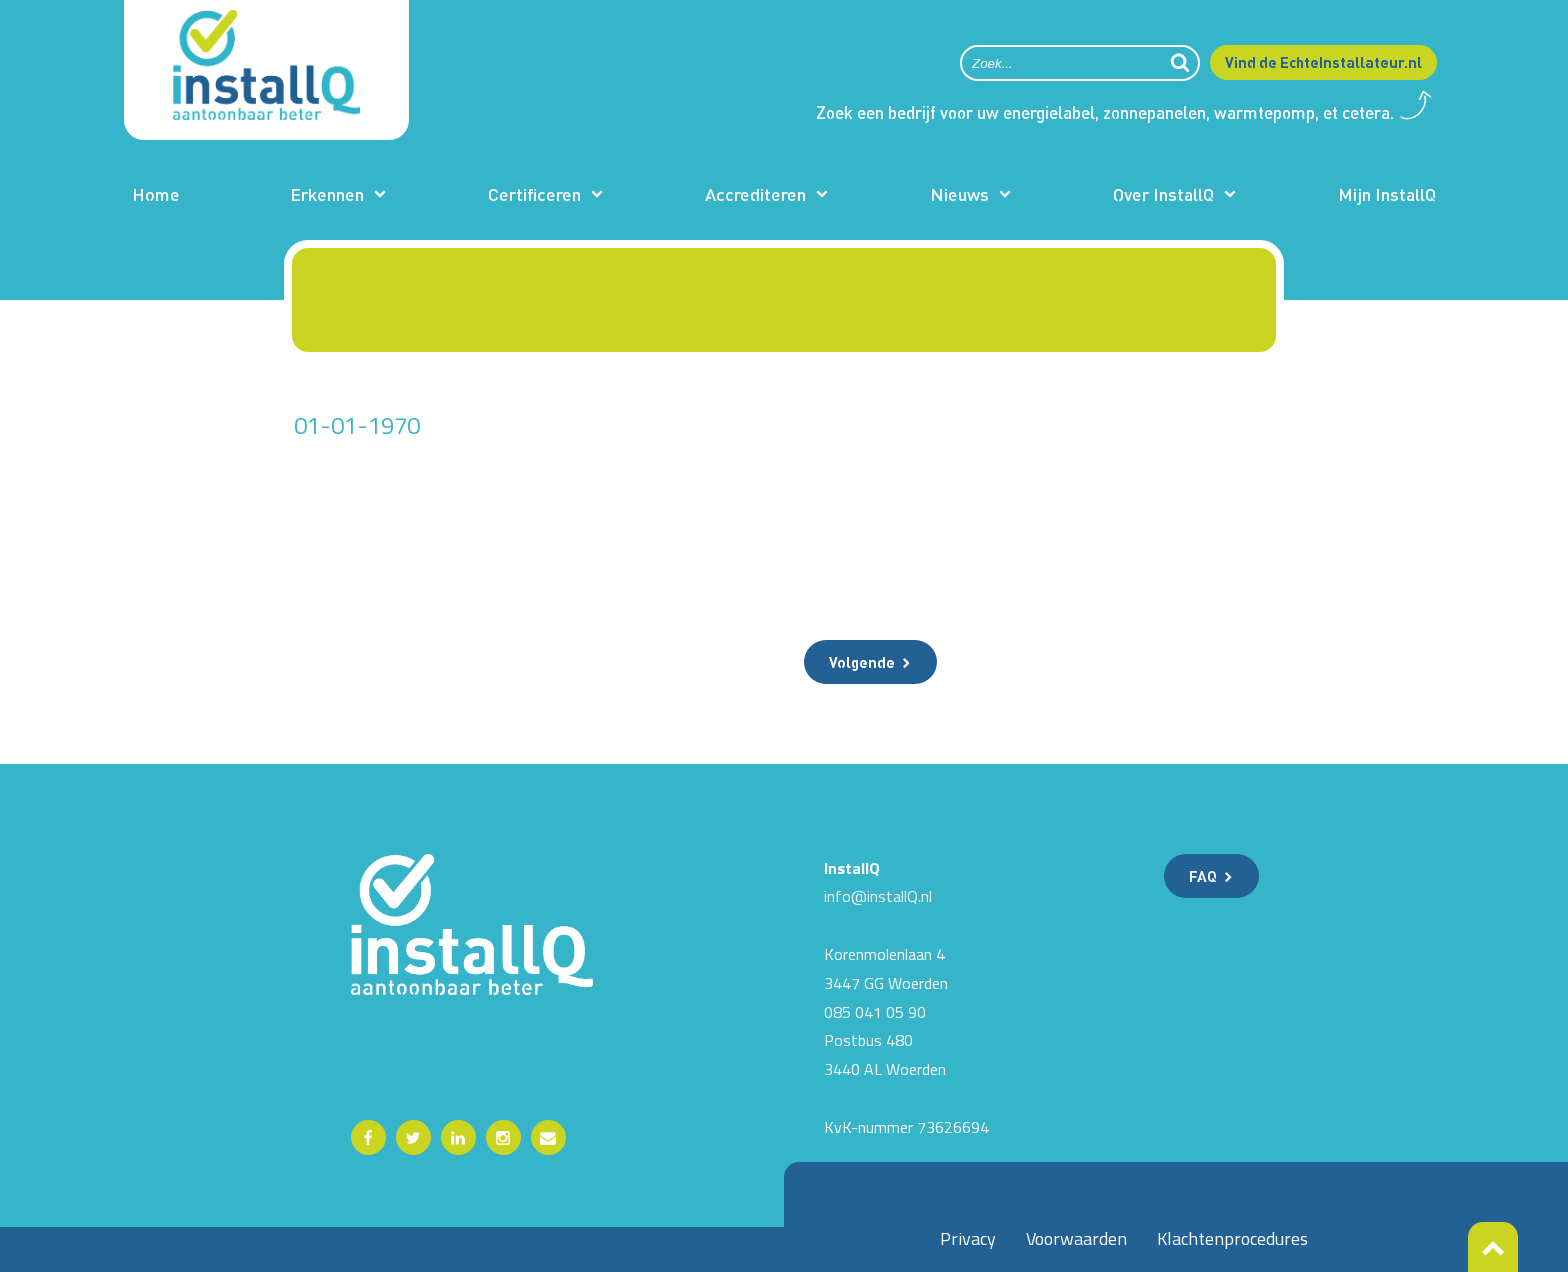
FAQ (1203, 876)
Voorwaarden (1076, 1238)
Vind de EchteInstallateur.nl (1323, 62)
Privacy (968, 1238)
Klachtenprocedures (1232, 1238)
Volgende (862, 662)
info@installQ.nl (878, 896)
